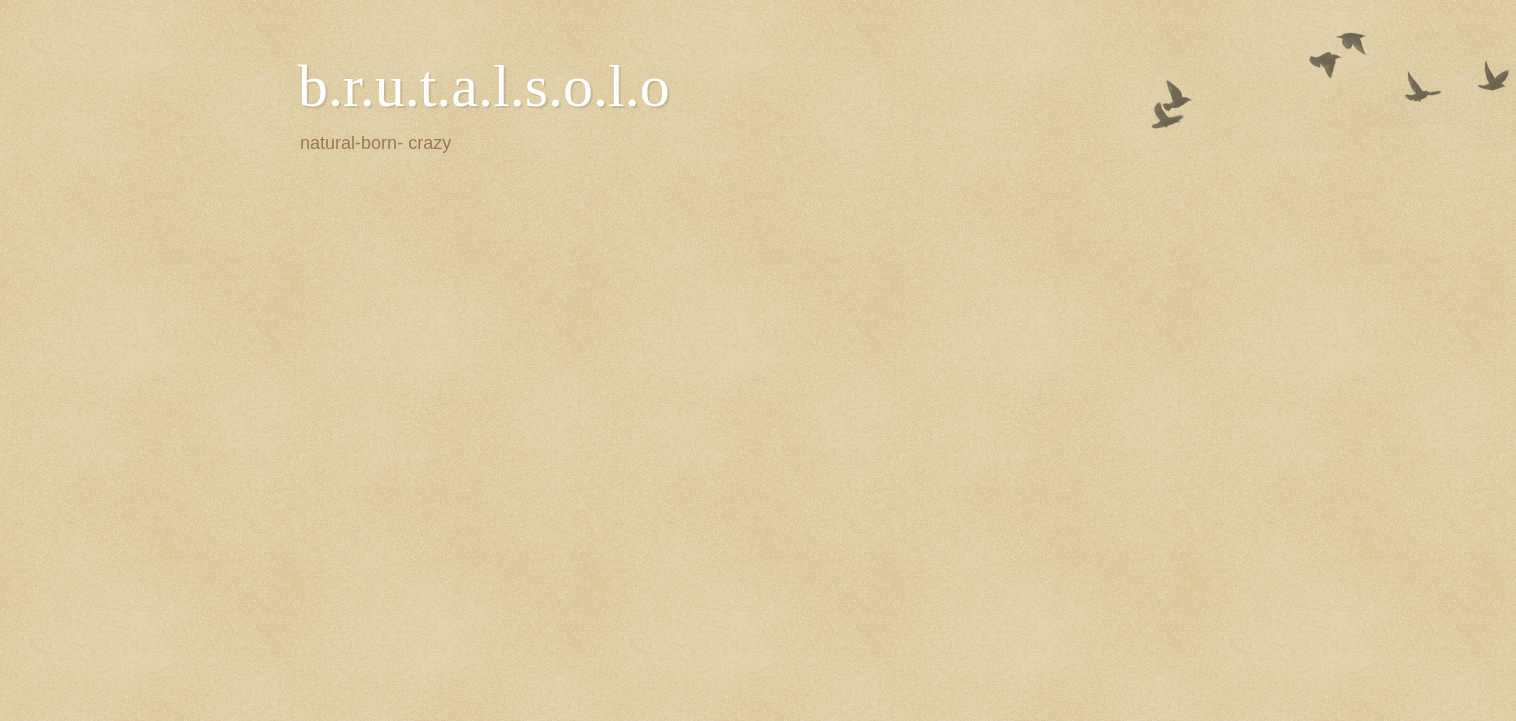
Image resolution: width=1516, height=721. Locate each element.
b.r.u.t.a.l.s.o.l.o (484, 86)
